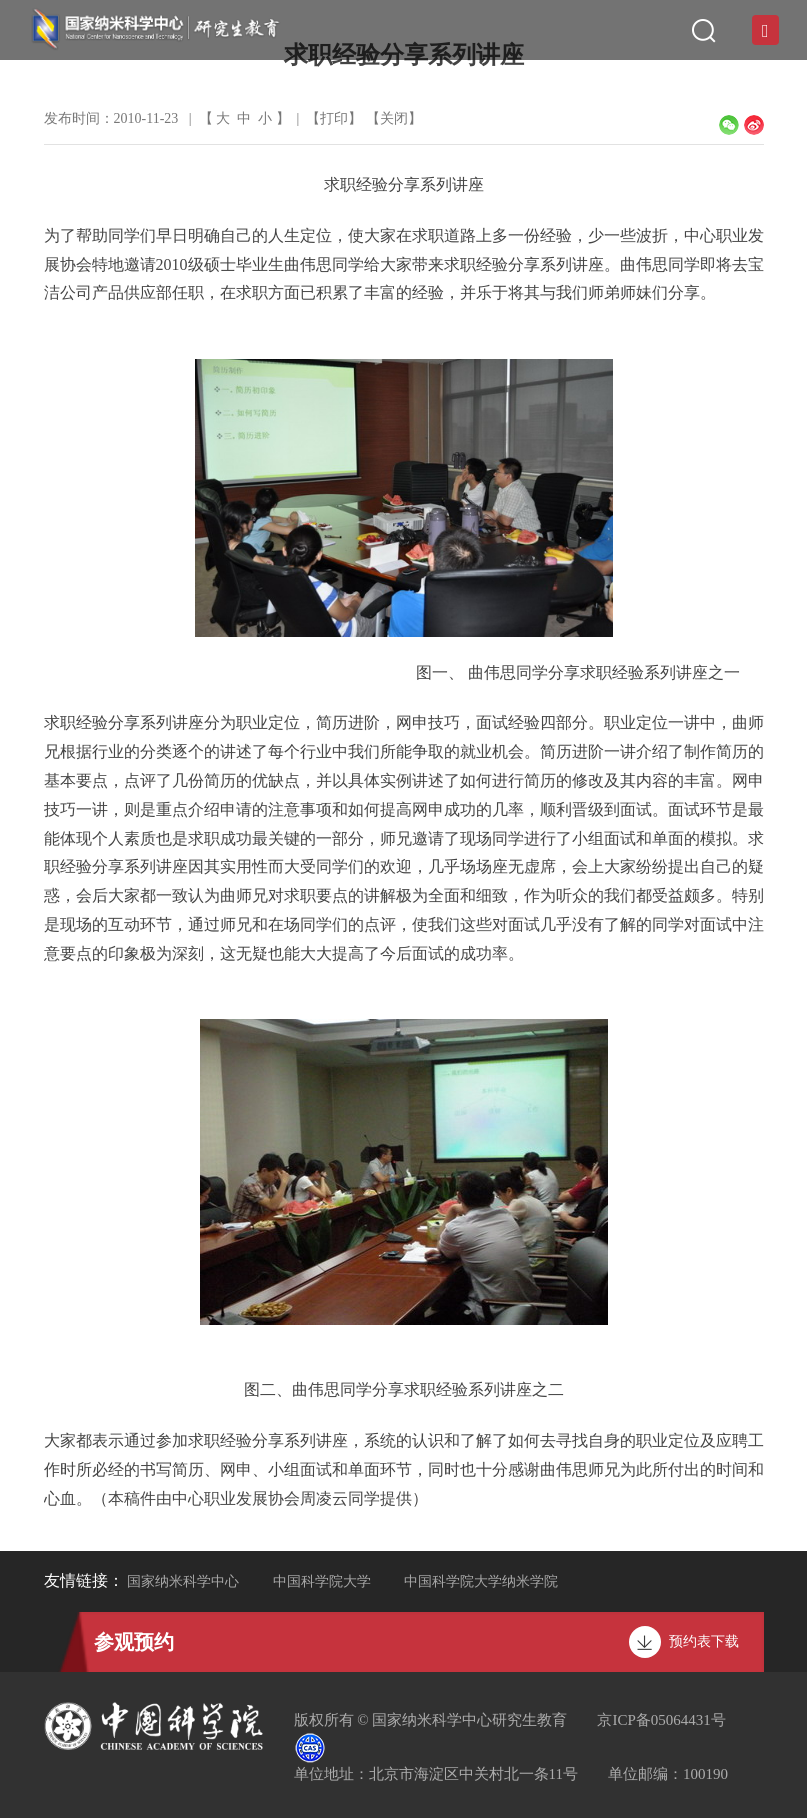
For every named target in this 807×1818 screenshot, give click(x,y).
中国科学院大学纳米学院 (481, 1581)
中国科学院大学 (322, 1581)
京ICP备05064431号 (661, 1720)
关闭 (394, 118)
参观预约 (134, 1642)
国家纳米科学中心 (183, 1581)
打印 (334, 118)
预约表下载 (704, 1641)
